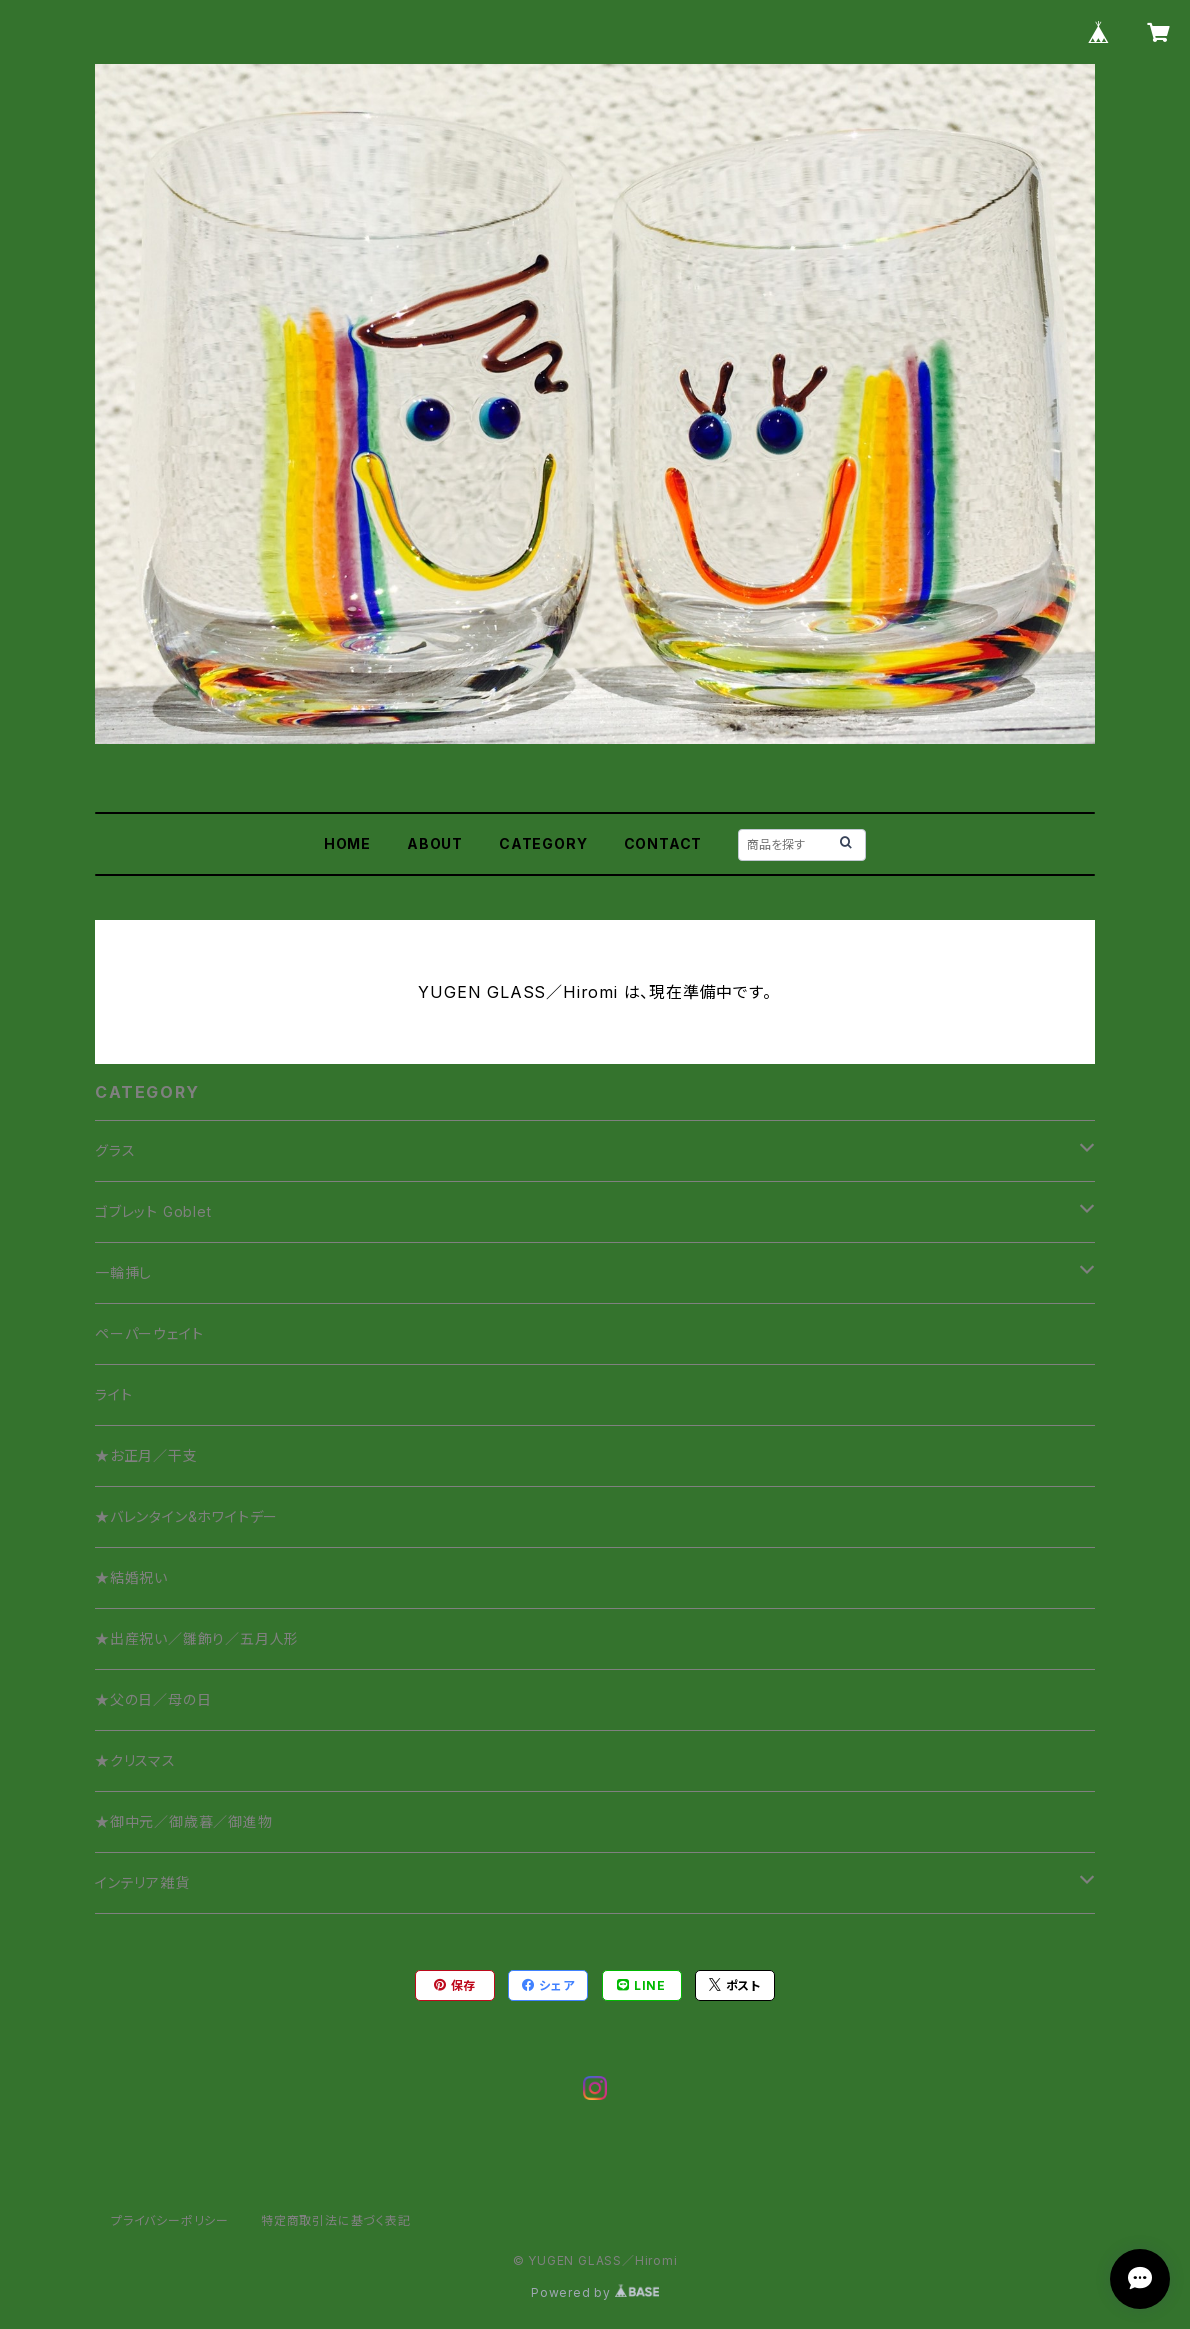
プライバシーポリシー (170, 2220)
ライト (113, 1394)
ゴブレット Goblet (153, 1211)
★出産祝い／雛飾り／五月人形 (197, 1638)
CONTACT (663, 843)
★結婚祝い (131, 1577)
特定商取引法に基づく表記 (336, 2220)
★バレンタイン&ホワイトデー (186, 1516)
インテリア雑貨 (142, 1882)
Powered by (595, 2292)
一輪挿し (123, 1272)
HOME (347, 843)
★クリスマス (135, 1760)
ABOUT (435, 843)
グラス (115, 1150)
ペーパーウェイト (149, 1333)
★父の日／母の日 (153, 1699)
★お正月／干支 (146, 1455)
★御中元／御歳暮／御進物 (184, 1821)
